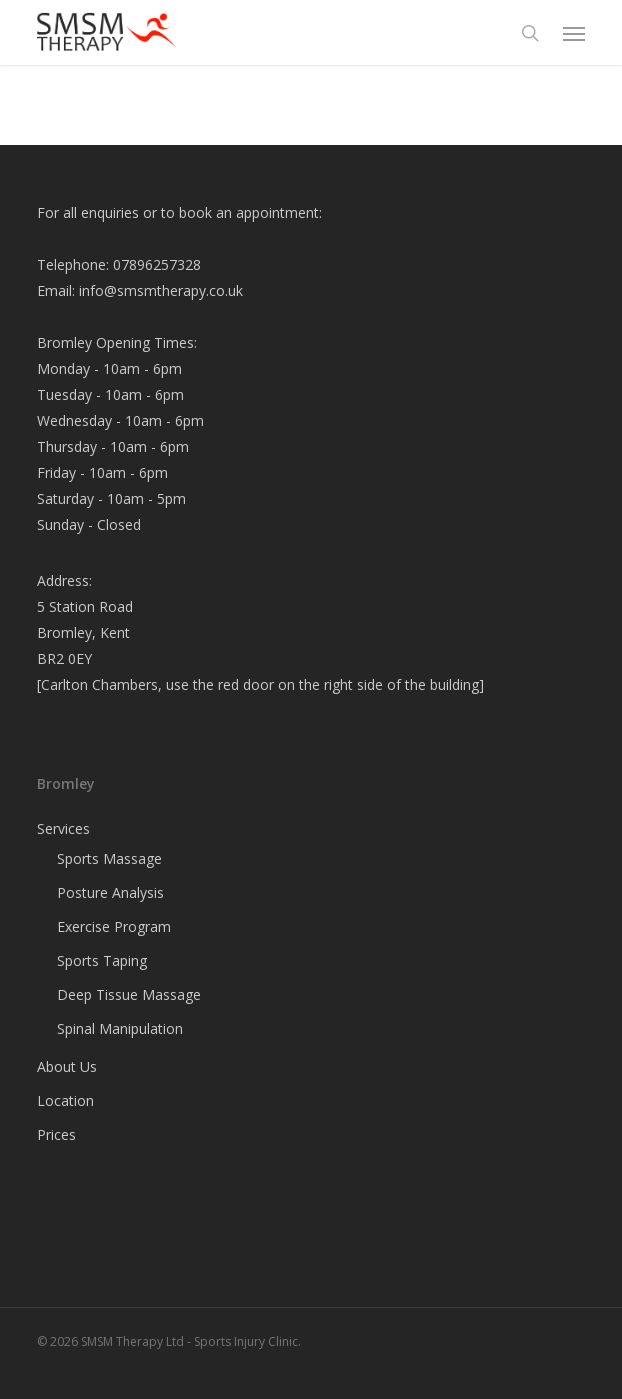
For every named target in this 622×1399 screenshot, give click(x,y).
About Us (67, 1066)
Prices (56, 1134)
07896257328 (157, 264)
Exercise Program (114, 926)
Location (65, 1100)
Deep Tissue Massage (129, 994)
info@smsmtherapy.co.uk (161, 290)
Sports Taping (102, 960)
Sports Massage (109, 858)
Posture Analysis (110, 892)
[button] (574, 33)
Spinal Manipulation (120, 1028)
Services (63, 828)
